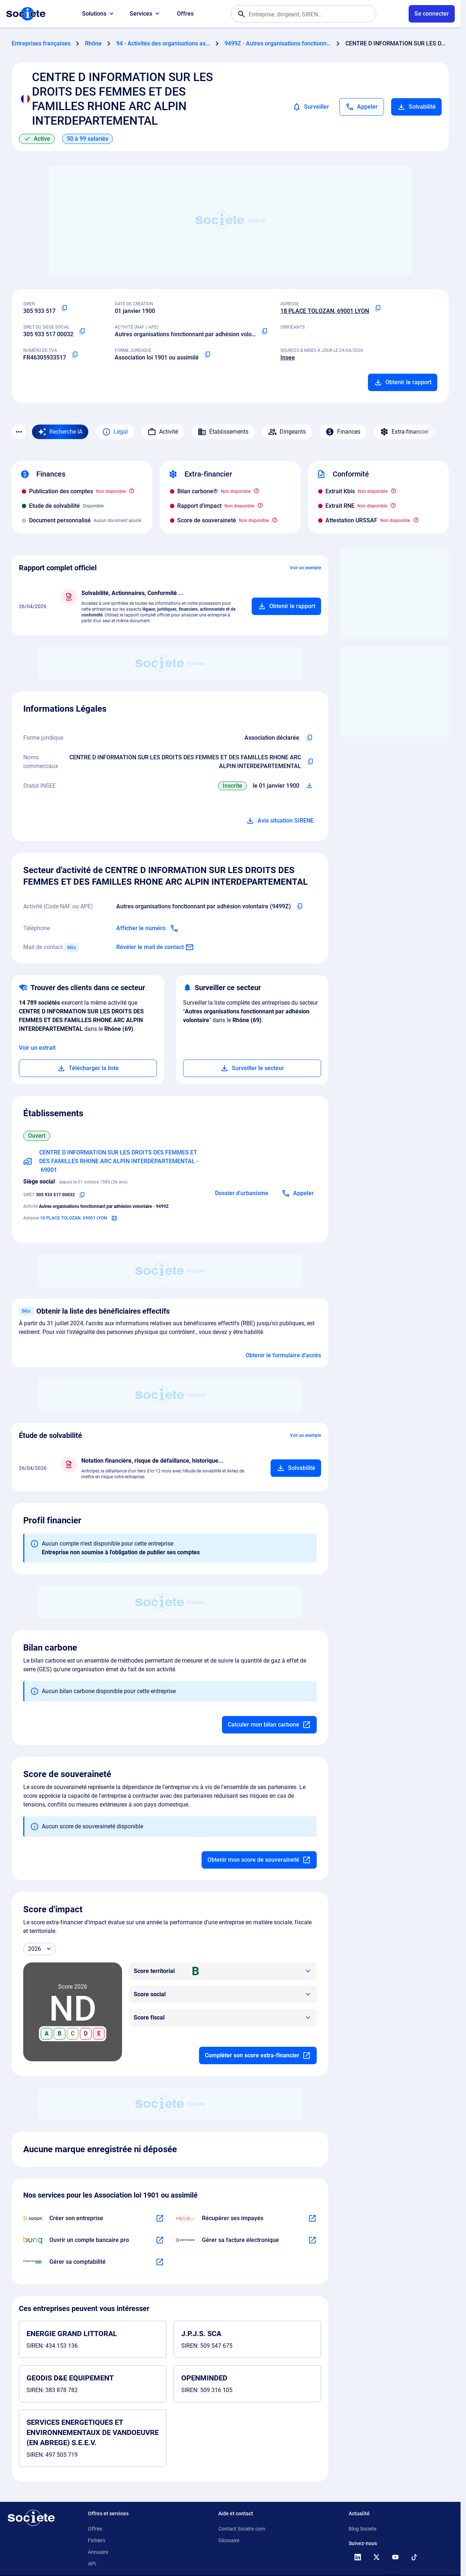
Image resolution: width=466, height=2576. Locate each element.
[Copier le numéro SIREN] (64, 308)
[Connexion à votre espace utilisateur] (432, 14)
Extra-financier (404, 431)
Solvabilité (416, 107)
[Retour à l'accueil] (31, 2518)
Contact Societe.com (241, 2529)
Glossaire (228, 2540)
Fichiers (96, 2540)
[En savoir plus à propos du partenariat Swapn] (159, 2218)
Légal (115, 431)
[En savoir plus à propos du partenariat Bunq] (159, 2240)
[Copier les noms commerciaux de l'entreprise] (310, 762)
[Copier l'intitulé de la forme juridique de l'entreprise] (309, 738)
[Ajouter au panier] (286, 606)
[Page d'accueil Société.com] (26, 14)
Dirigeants (287, 431)
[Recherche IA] (60, 432)
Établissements (223, 431)
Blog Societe (362, 2529)
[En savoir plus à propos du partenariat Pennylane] (312, 2240)
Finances (342, 431)
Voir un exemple (305, 567)
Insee (287, 357)
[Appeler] (361, 107)
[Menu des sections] (19, 432)
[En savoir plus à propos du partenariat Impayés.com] (312, 2218)
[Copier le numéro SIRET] (82, 331)
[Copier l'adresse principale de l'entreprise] (377, 308)
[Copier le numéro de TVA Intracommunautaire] (75, 354)
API (92, 2564)
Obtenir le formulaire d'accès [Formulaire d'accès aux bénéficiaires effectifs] (283, 1355)
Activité (162, 431)
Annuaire (98, 2552)
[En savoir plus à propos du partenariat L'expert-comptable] (159, 2262)
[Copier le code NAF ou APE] (264, 331)
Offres (185, 13)
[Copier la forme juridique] (207, 354)
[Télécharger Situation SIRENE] (309, 786)
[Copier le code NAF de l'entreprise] (299, 906)
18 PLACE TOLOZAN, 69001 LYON (324, 311)
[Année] (39, 1949)
